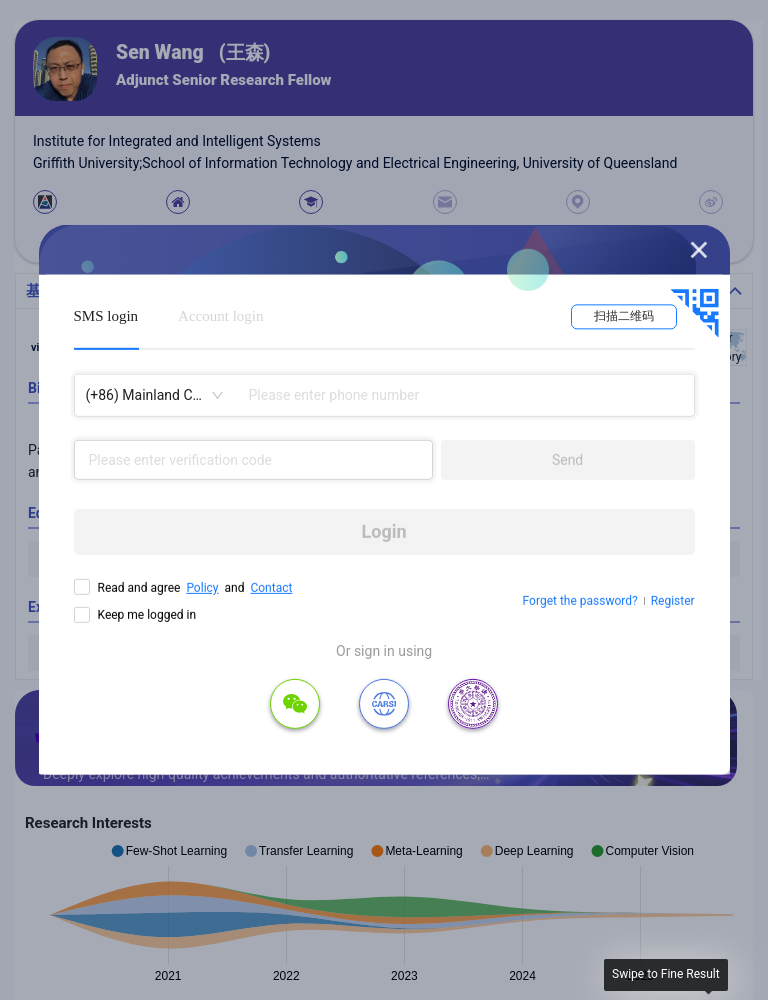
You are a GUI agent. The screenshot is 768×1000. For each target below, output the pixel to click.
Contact (271, 588)
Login (384, 531)
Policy (202, 588)
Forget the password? (580, 601)
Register (673, 601)
